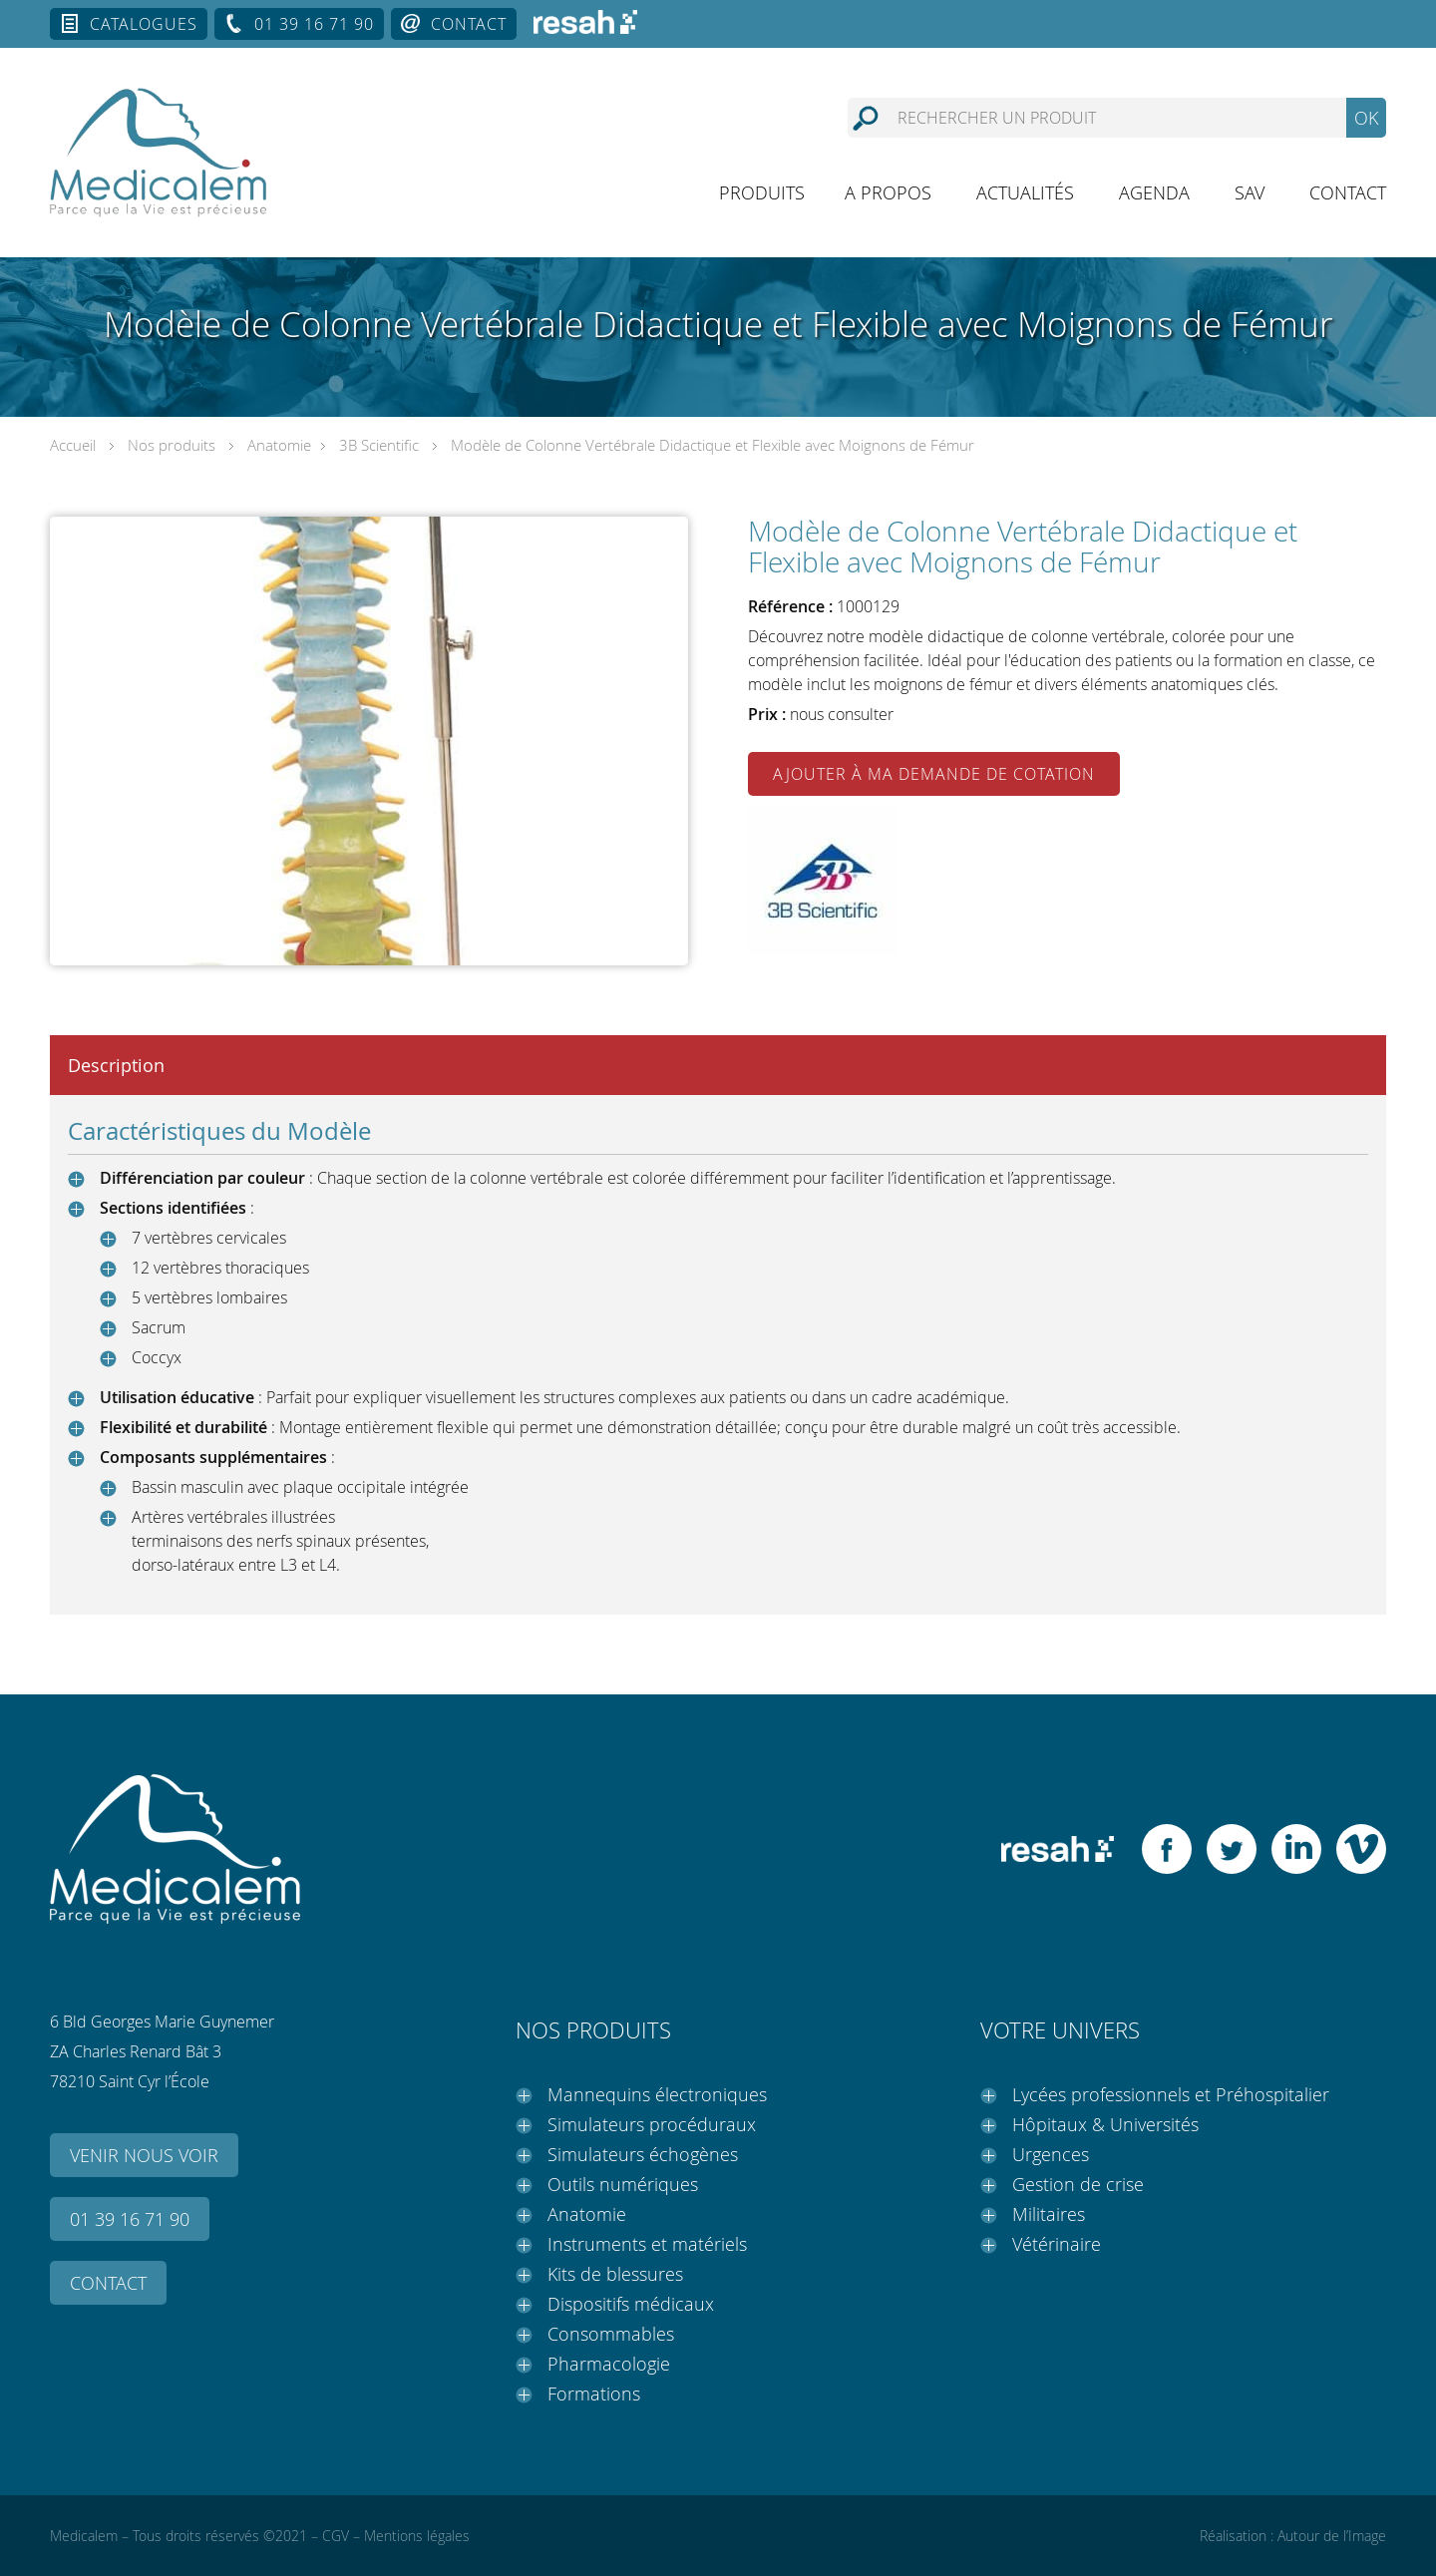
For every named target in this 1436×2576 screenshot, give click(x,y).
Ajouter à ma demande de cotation (934, 774)
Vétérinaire (1056, 2244)
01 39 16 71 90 (314, 24)
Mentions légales (417, 2535)
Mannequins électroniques (657, 2094)
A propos (888, 192)
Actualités (1025, 192)
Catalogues (143, 24)
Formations (593, 2393)
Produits (762, 192)
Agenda (1154, 192)
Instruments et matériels (647, 2244)
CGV (335, 2535)
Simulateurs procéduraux (651, 2124)
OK (1366, 118)
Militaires (1048, 2214)
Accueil (73, 445)
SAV (1249, 192)
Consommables (610, 2334)
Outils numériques (622, 2184)
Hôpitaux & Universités (1105, 2124)
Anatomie (279, 445)
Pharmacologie (608, 2364)
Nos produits (171, 445)
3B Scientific (379, 445)
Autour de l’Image (1331, 2535)
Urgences (1050, 2154)
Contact (469, 24)
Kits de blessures (615, 2274)
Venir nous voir (144, 2155)
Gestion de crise (1078, 2184)
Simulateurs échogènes (642, 2154)
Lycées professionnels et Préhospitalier (1170, 2094)
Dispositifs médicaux (630, 2304)
